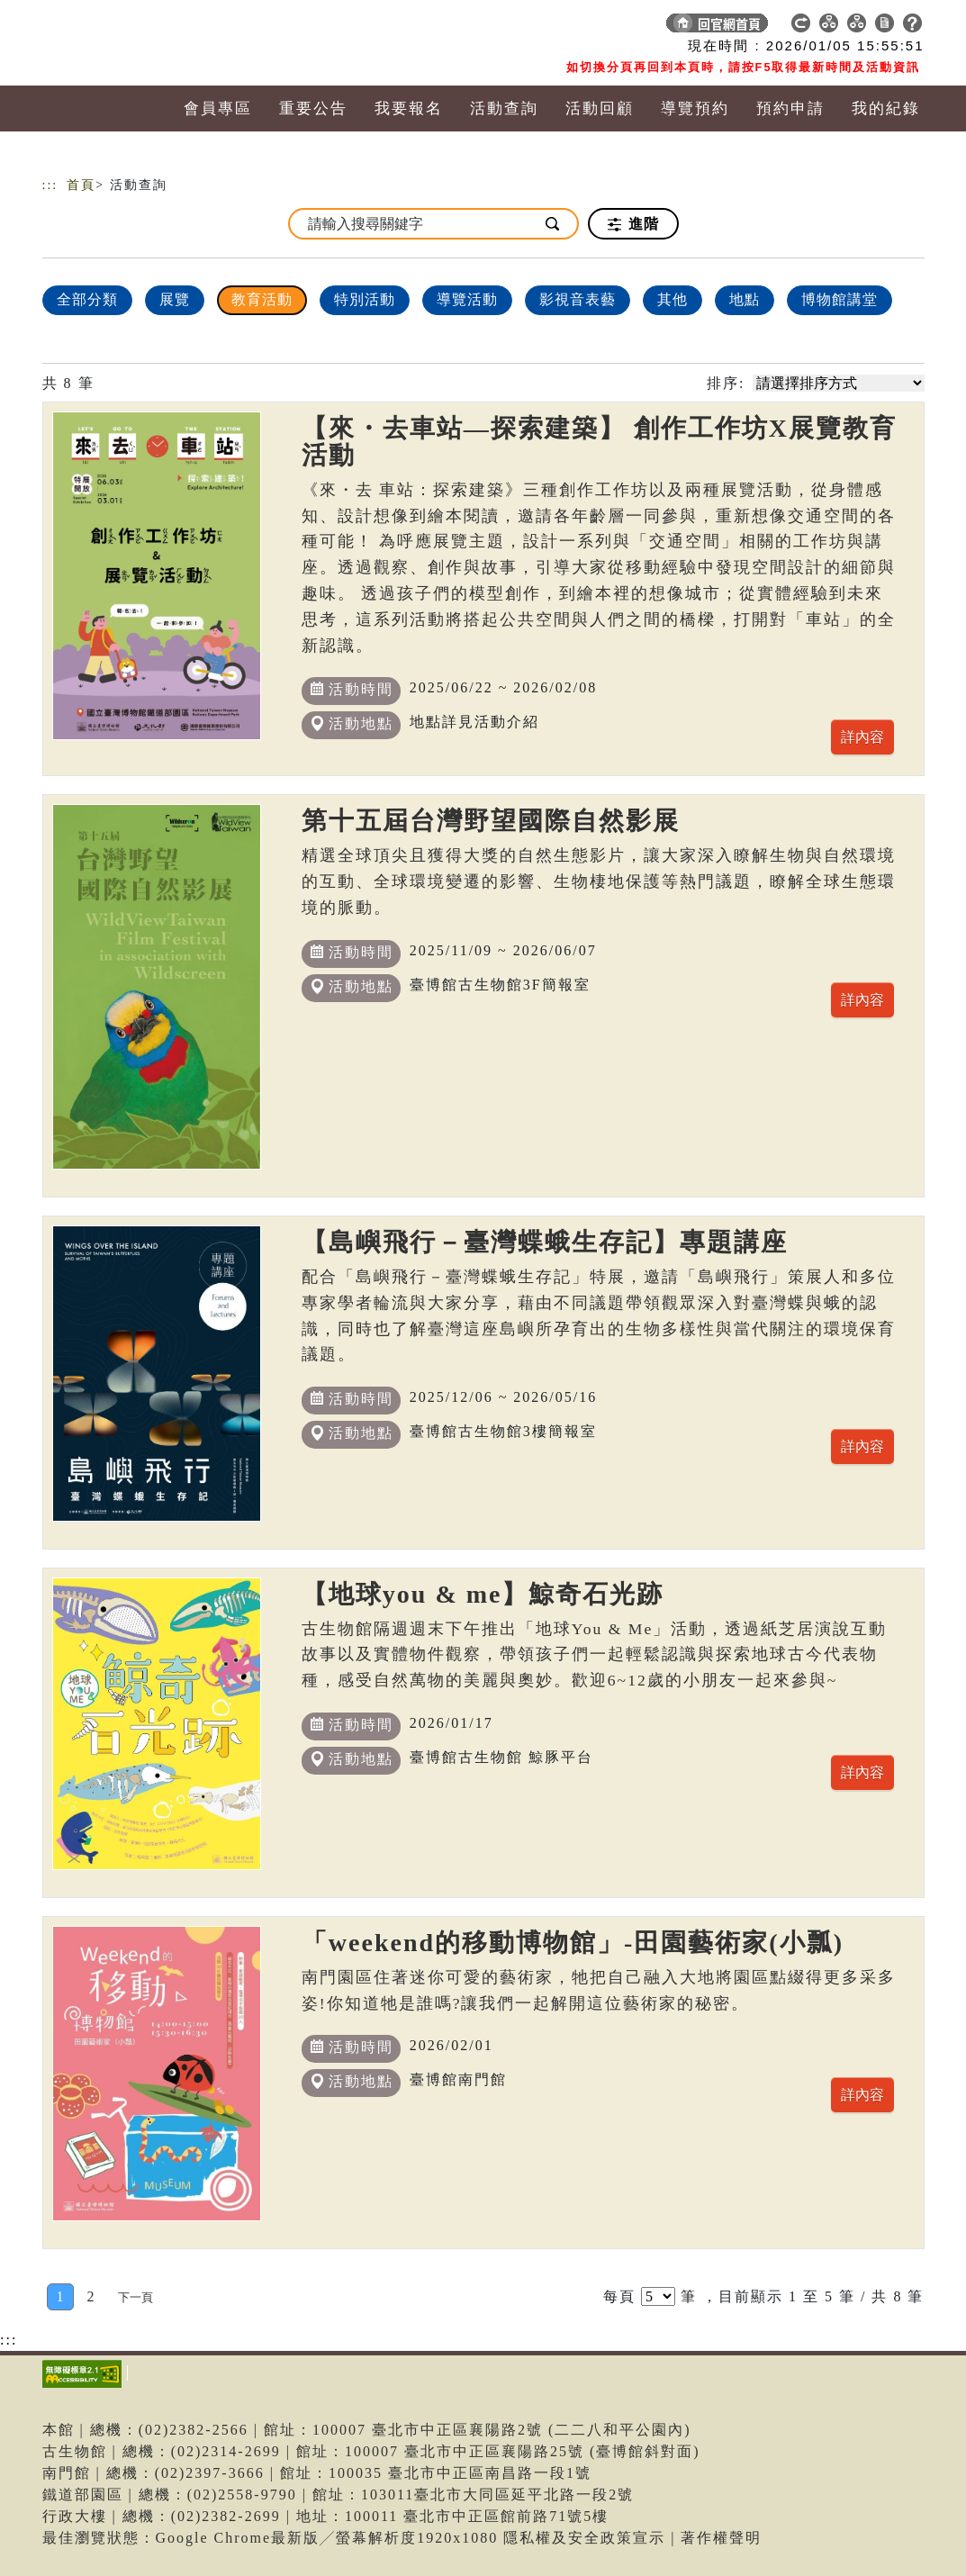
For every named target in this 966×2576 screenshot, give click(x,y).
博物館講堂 (839, 299)
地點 (744, 299)
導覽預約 (695, 108)
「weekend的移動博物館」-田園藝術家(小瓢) (573, 1943)
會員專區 (218, 108)
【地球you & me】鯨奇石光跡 (483, 1594)
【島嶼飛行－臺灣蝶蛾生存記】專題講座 (545, 1242)
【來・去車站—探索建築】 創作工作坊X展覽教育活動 (599, 441)
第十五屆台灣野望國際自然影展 (491, 821)
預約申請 (790, 108)
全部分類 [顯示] (87, 299)
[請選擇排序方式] (839, 383)
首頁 (81, 185)
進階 (633, 224)
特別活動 (364, 299)
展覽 (174, 299)
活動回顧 (599, 108)
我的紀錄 (886, 108)
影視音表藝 (577, 299)
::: (50, 185)
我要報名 (409, 108)
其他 (672, 299)
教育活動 (262, 299)
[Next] (135, 2296)
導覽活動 (467, 299)
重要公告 (313, 108)
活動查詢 (504, 108)
